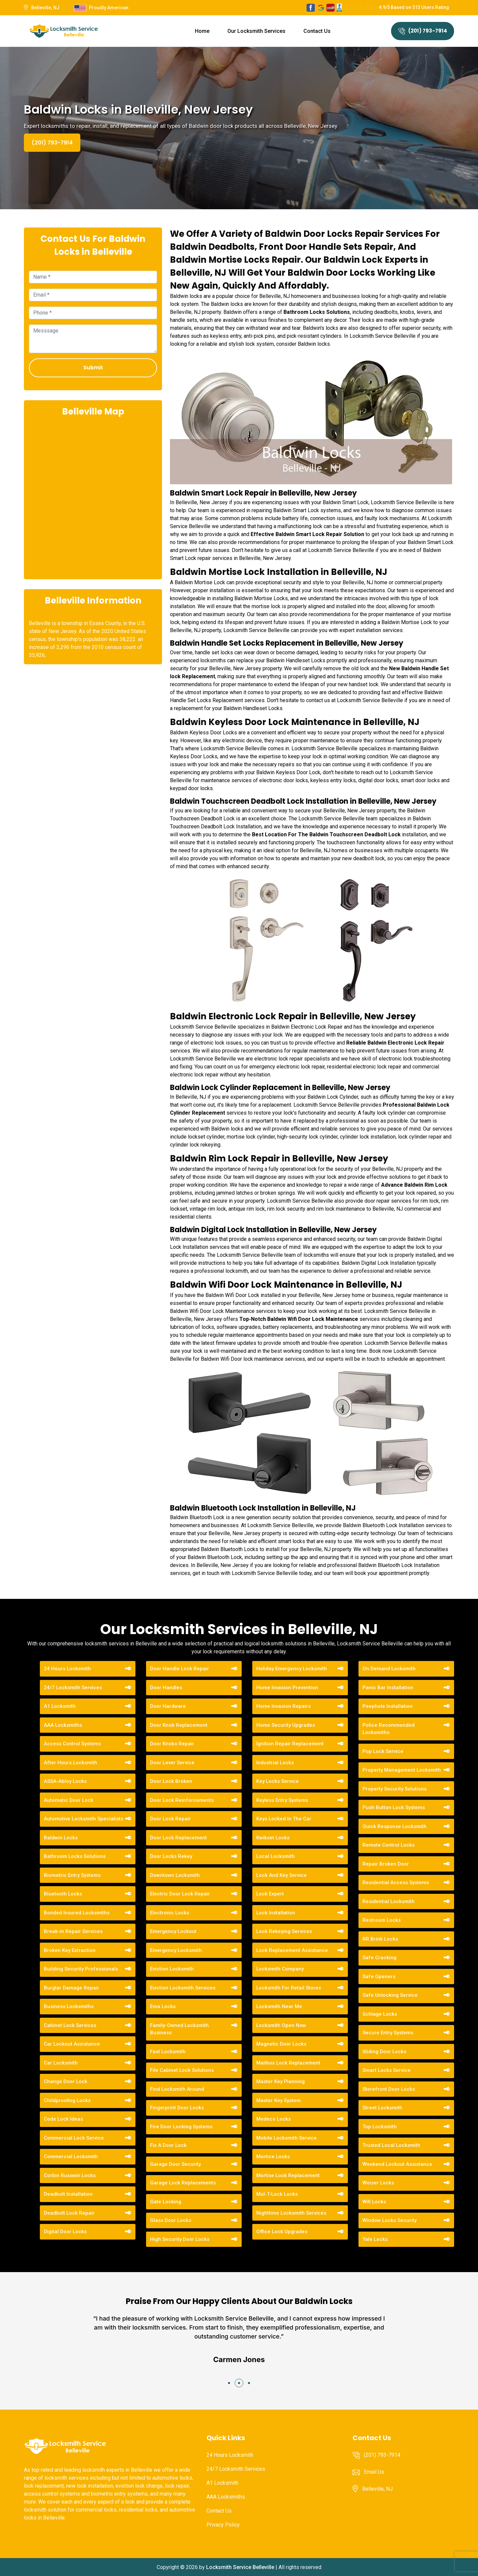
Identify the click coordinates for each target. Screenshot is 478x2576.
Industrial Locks (275, 1763)
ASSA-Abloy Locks (65, 1781)
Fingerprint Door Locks (177, 2108)
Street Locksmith (382, 2108)
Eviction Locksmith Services (182, 1988)
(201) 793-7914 (422, 30)
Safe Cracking (379, 1958)
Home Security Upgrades (285, 1725)
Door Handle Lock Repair (179, 1669)
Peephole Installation (387, 1706)
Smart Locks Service (386, 2070)
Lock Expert (270, 1894)
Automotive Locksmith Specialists (83, 1819)
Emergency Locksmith (176, 1950)
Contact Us (317, 31)
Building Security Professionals (81, 1969)
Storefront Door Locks (388, 2089)
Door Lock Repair (170, 1819)
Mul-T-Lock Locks (277, 2194)
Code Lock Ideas (63, 2119)
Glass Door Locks (170, 2220)
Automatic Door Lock (68, 1800)
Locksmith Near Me (279, 2006)
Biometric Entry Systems (72, 1875)
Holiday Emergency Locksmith (291, 1669)
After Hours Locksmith (70, 1763)
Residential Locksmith (388, 1901)
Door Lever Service (172, 1763)
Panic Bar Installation (387, 1688)
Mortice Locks (273, 2157)
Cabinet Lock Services (70, 2025)
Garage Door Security (175, 2164)
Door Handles (166, 1688)
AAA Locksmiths (63, 1725)
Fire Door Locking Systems (181, 2127)
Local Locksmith (275, 1856)
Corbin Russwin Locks (70, 2175)
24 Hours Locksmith (67, 1669)
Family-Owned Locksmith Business (179, 2029)
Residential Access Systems (395, 1883)
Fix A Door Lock (168, 2145)
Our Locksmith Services (256, 31)
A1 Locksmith (60, 1706)
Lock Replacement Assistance (292, 1950)
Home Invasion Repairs (283, 1706)
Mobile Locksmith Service (286, 2138)
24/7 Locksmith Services (73, 1688)
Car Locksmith (61, 2063)
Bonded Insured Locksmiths (77, 1913)
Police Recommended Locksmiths (388, 1729)
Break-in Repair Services (73, 1931)
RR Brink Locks (380, 1939)
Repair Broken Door (385, 1864)
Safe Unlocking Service (390, 1995)
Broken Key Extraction (70, 1950)
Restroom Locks (381, 1920)
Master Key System (278, 2100)
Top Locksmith (379, 2127)
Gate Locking (165, 2202)
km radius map (93, 497)
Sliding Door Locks (384, 2052)
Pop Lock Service (382, 1751)
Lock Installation (275, 1913)
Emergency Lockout (173, 1931)
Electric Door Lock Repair (180, 1894)
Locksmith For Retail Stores (288, 1988)
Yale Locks (375, 2239)
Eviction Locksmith (172, 1969)
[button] (229, 2383)
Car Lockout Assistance (72, 2044)
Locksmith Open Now (281, 2025)
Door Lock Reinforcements (182, 1800)
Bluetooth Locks (63, 1894)
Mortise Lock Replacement (288, 2175)
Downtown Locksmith (175, 1875)
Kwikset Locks (272, 1838)
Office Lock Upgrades (281, 2232)
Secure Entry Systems (387, 2033)
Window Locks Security (389, 2220)
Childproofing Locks (67, 2100)
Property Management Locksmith (401, 1770)
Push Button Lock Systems (393, 1807)
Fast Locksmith (168, 2052)
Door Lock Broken (171, 1781)
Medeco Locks (273, 2119)
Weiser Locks (378, 2183)
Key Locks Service (277, 1781)
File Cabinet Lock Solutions (182, 2070)
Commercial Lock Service (74, 2138)
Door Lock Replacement (178, 1838)
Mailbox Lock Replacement (288, 2063)
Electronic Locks (169, 1913)
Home (202, 31)
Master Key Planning (280, 2081)
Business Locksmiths (69, 2006)
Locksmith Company (280, 1969)
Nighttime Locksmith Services (291, 2213)
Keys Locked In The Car (283, 1819)
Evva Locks (163, 2006)
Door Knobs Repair (172, 1744)
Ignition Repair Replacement (290, 1744)
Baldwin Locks (61, 1838)
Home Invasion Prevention (287, 1688)
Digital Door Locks (65, 2232)
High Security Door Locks (179, 2239)
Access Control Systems (72, 1744)
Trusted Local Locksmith (391, 2145)
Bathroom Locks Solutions (75, 1856)
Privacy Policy (223, 2525)
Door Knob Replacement (178, 1725)
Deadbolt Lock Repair (69, 2213)
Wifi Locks (374, 2202)
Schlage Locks (379, 2014)
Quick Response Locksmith (394, 1826)
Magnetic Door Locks (281, 2044)
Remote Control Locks (388, 1845)
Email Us (374, 2472)
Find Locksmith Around (177, 2089)
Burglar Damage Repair (71, 1988)
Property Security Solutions (394, 1789)
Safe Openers (378, 1976)
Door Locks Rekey (171, 1856)
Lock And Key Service (281, 1875)
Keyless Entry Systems (282, 1800)
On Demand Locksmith (389, 1669)
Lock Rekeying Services (284, 1931)
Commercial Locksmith (71, 2157)
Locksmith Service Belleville (240, 2567)
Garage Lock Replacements (183, 2183)
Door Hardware (168, 1706)
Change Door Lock (65, 2081)
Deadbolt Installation (68, 2194)
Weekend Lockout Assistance (397, 2164)
